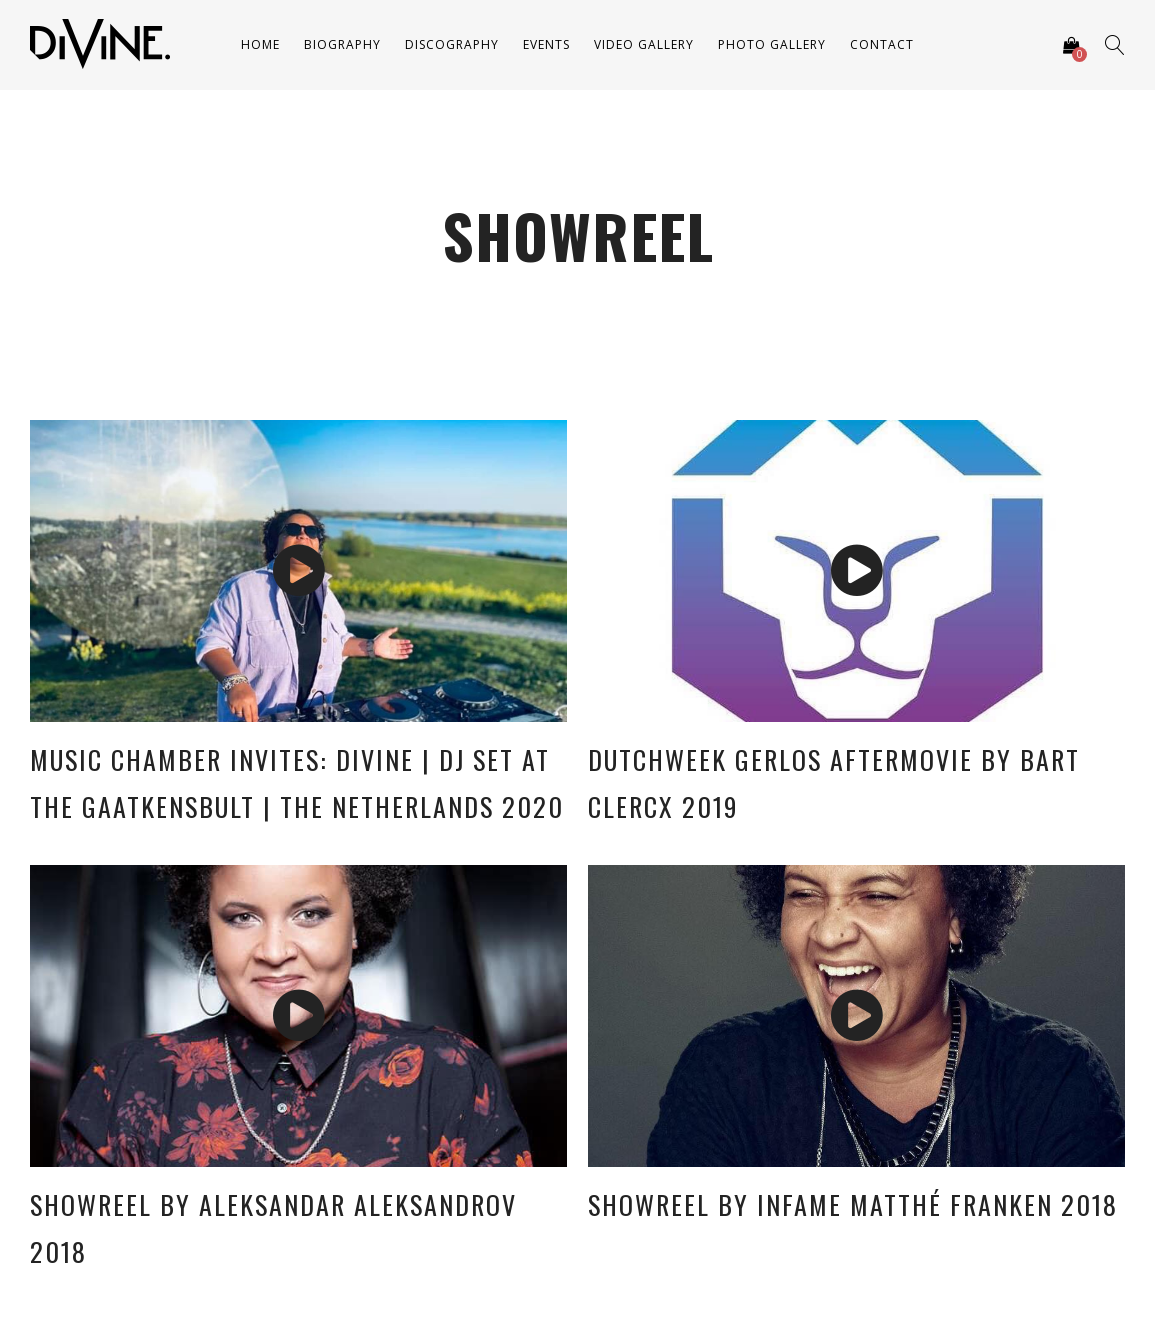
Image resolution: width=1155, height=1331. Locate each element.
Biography (342, 44)
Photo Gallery (772, 44)
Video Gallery (644, 44)
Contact (882, 44)
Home (260, 44)
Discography (452, 44)
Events (546, 44)
